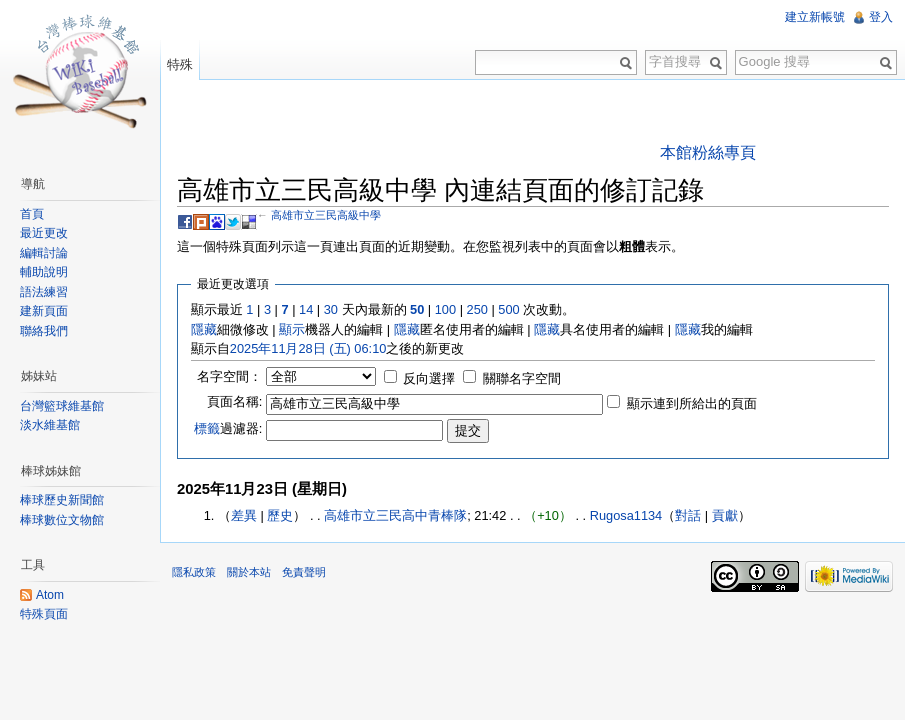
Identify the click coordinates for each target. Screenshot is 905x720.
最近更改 (44, 233)
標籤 (207, 428)
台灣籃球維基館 (62, 406)
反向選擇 (429, 378)
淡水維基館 (50, 425)
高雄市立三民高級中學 (326, 215)
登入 (881, 17)
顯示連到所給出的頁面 (692, 403)
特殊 (180, 64)
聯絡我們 (44, 331)
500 (508, 309)
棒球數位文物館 (62, 520)
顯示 (292, 329)
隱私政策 (194, 572)
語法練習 (44, 292)
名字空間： (229, 376)
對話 (688, 515)
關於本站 (249, 572)
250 (477, 309)
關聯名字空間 (522, 378)
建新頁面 (44, 311)
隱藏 (204, 329)
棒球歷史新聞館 (62, 500)
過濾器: (228, 428)
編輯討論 (44, 253)
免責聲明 (304, 572)
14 (306, 309)
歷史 (280, 515)
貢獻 (725, 515)
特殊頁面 (44, 614)
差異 (244, 515)
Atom (50, 595)
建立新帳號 (815, 17)
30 (331, 309)
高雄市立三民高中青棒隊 (395, 515)
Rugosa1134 (626, 515)
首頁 (32, 214)
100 (445, 309)
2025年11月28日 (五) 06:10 (308, 348)
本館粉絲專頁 (708, 152)
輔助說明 (44, 272)
